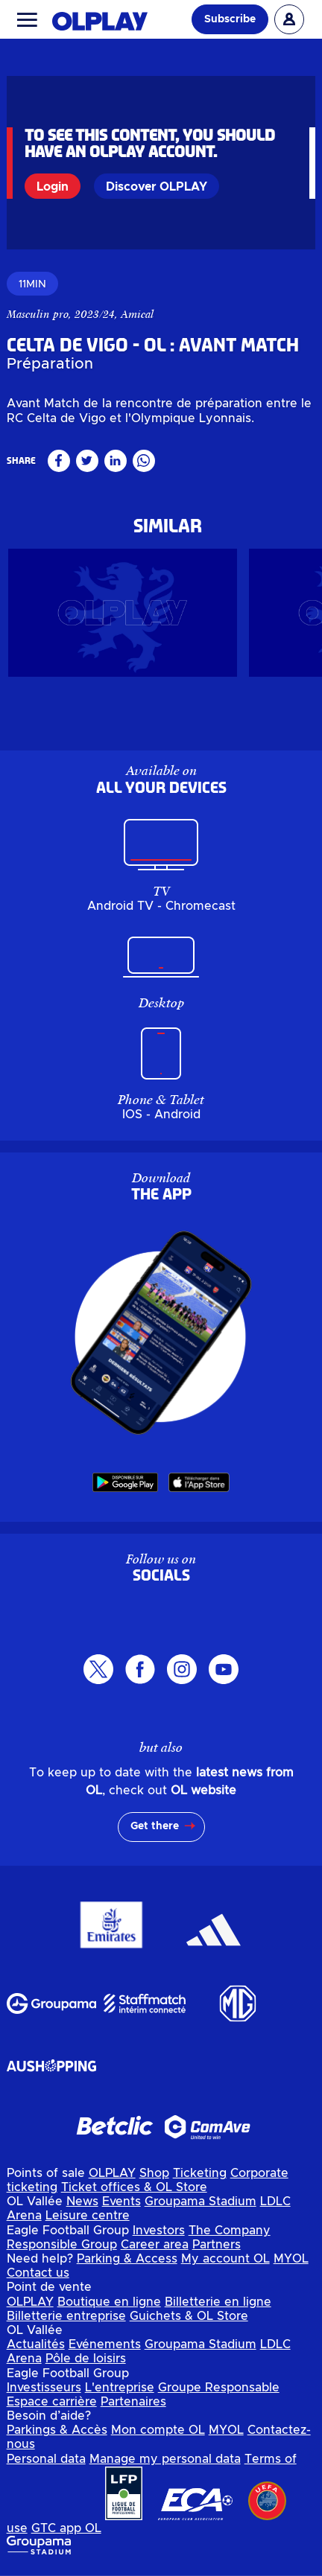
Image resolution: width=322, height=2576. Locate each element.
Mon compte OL (158, 2435)
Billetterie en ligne (218, 2306)
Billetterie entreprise (66, 2321)
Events (121, 2207)
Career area (155, 2250)
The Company (230, 2235)
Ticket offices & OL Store (134, 2193)
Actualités (36, 2350)
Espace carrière (52, 2407)
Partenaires (133, 2407)
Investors (159, 2235)
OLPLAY (112, 2178)
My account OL (225, 2264)
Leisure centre (87, 2221)
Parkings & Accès (57, 2435)
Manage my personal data (165, 2464)
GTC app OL (66, 2534)
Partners (216, 2250)
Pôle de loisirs (85, 2364)
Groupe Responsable (219, 2393)
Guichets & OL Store (189, 2321)
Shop (154, 2178)
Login (53, 187)
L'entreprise (119, 2393)
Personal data (46, 2464)
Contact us (38, 2278)
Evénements (105, 2350)
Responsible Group (62, 2250)
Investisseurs (44, 2393)
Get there (154, 1831)
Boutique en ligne (109, 2306)
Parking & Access (127, 2264)
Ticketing (200, 2178)
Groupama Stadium (200, 2207)
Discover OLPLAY (156, 187)
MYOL (291, 2264)
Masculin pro (38, 324)
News (82, 2207)
